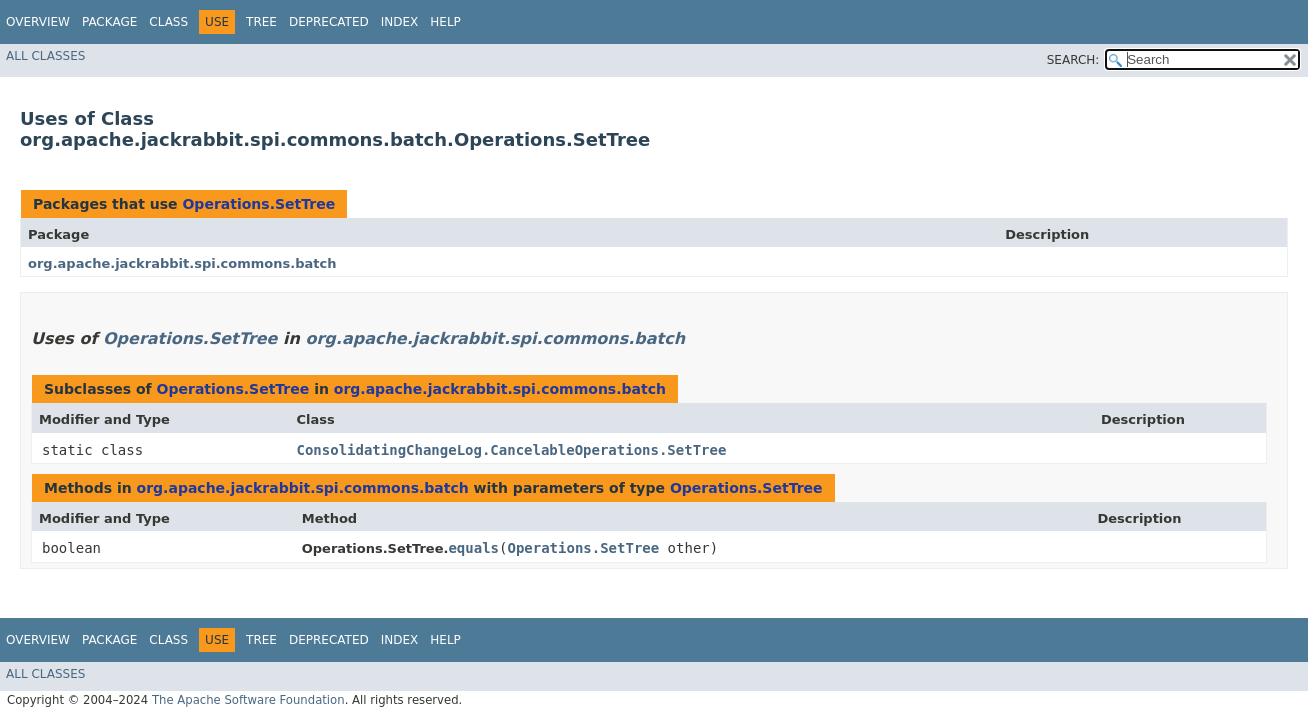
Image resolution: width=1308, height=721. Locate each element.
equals (473, 548)
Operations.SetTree (258, 204)
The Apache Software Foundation (248, 700)
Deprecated (329, 22)
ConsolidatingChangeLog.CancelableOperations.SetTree (512, 450)
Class (168, 22)
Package (109, 22)
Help (445, 22)
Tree (261, 22)
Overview (38, 22)
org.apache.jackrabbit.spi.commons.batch (182, 263)
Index (400, 22)
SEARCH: (1073, 60)
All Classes (45, 56)
